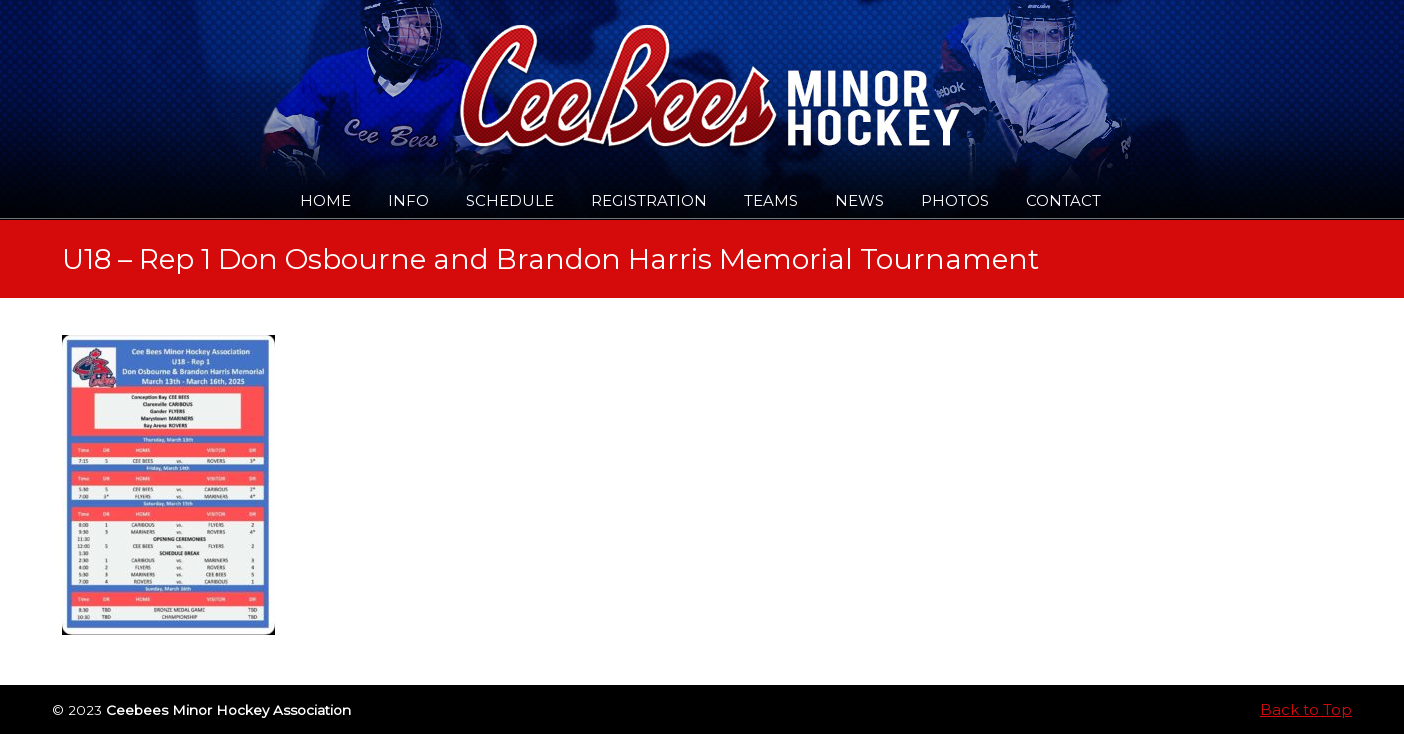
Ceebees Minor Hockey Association (266, 72)
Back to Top (1306, 709)
